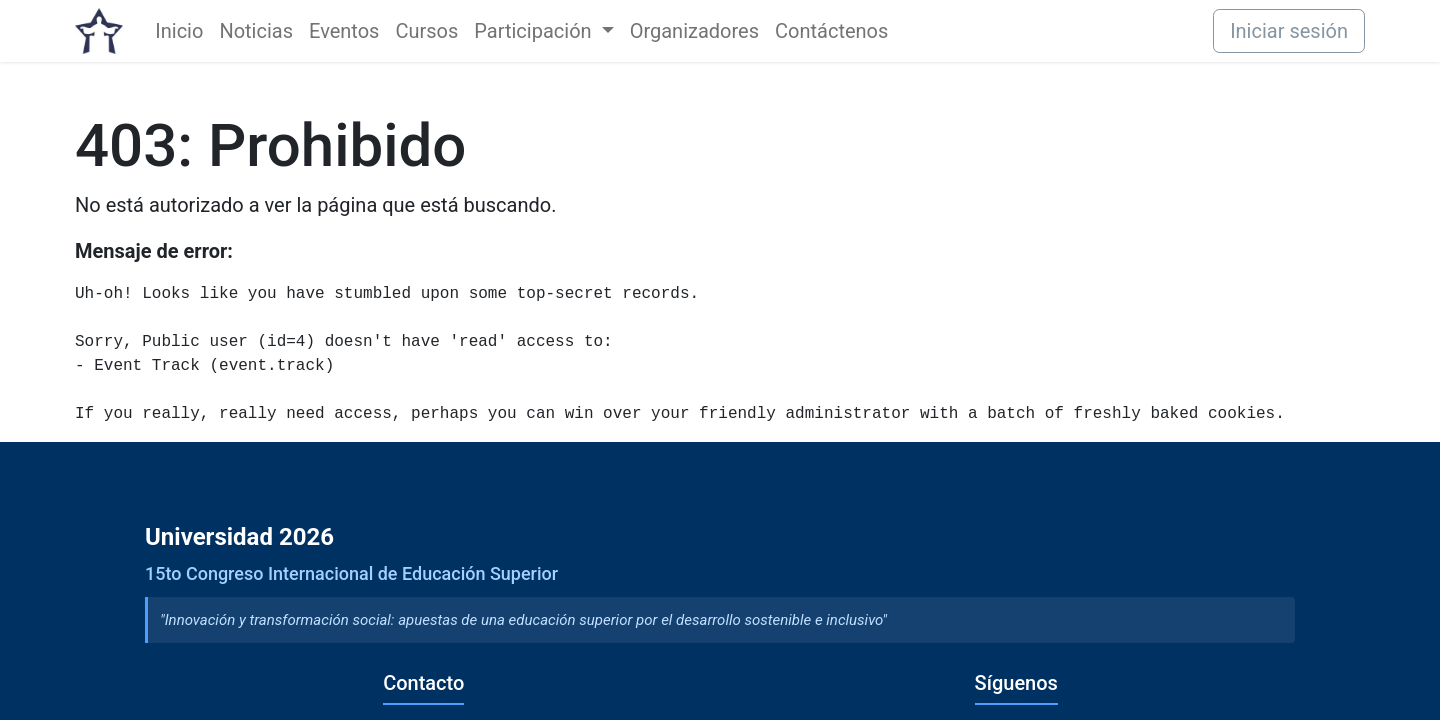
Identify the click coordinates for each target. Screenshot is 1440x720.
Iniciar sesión (1289, 31)
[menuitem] (179, 31)
